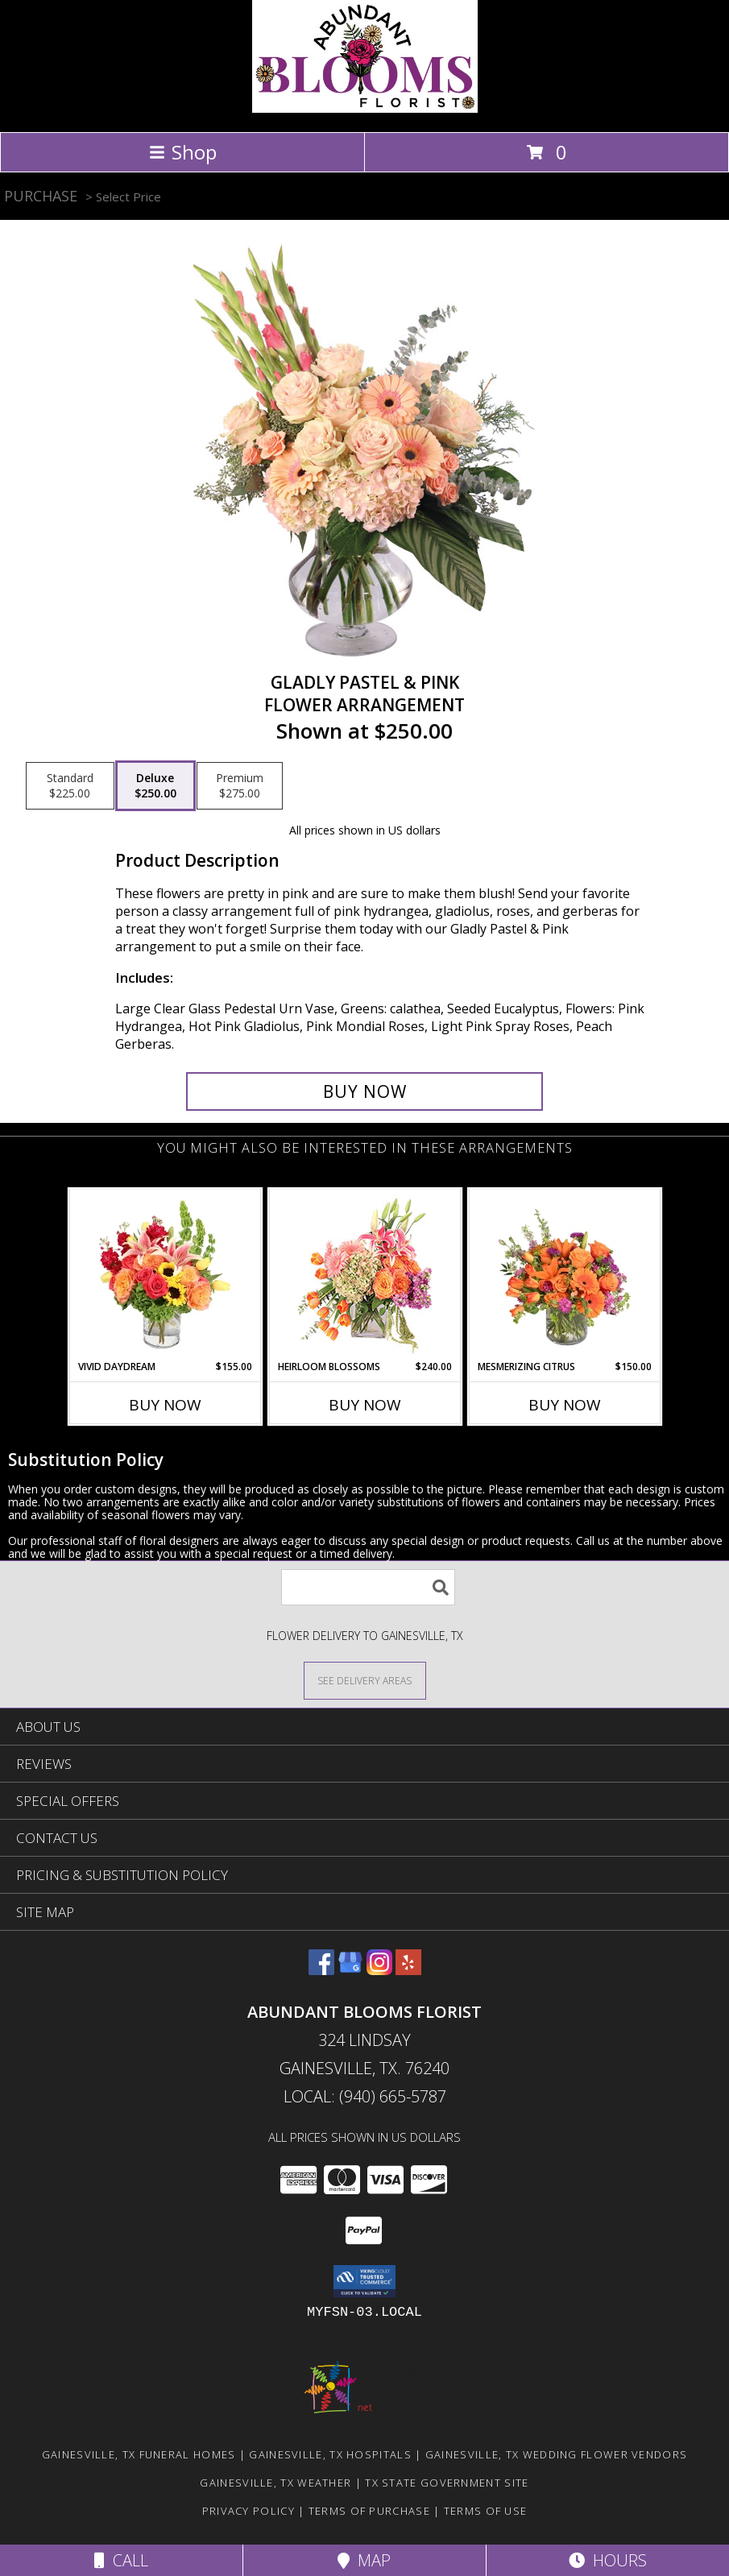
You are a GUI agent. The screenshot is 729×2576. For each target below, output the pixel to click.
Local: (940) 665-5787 (365, 2096)
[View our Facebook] (321, 1970)
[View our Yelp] (408, 1970)
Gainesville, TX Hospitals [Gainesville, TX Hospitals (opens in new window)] (330, 2454)
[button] (364, 2281)
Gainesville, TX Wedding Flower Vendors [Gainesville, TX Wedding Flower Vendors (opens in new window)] (556, 2454)
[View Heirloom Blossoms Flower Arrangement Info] (364, 1274)
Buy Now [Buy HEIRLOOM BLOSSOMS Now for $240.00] (365, 1404)
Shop (183, 152)
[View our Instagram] (379, 1970)
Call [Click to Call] (121, 2560)
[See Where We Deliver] (365, 1680)
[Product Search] (368, 1587)
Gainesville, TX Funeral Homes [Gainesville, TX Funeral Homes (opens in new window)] (139, 2454)
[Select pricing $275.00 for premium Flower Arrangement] (239, 786)
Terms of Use (486, 2511)
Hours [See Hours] (608, 2560)
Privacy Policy (248, 2511)
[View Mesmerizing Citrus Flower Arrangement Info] (564, 1274)
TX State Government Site (446, 2482)
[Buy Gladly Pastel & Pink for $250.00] (364, 1091)
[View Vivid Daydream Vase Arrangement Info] (164, 1274)
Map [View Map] (364, 2560)
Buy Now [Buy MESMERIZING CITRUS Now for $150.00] (564, 1404)
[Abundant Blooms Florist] (365, 108)
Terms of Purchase (369, 2511)
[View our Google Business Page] (350, 1970)
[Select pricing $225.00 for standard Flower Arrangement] (70, 786)
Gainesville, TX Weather (275, 2482)
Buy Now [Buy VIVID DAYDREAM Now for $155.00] (165, 1404)
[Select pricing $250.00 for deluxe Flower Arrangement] (155, 786)
